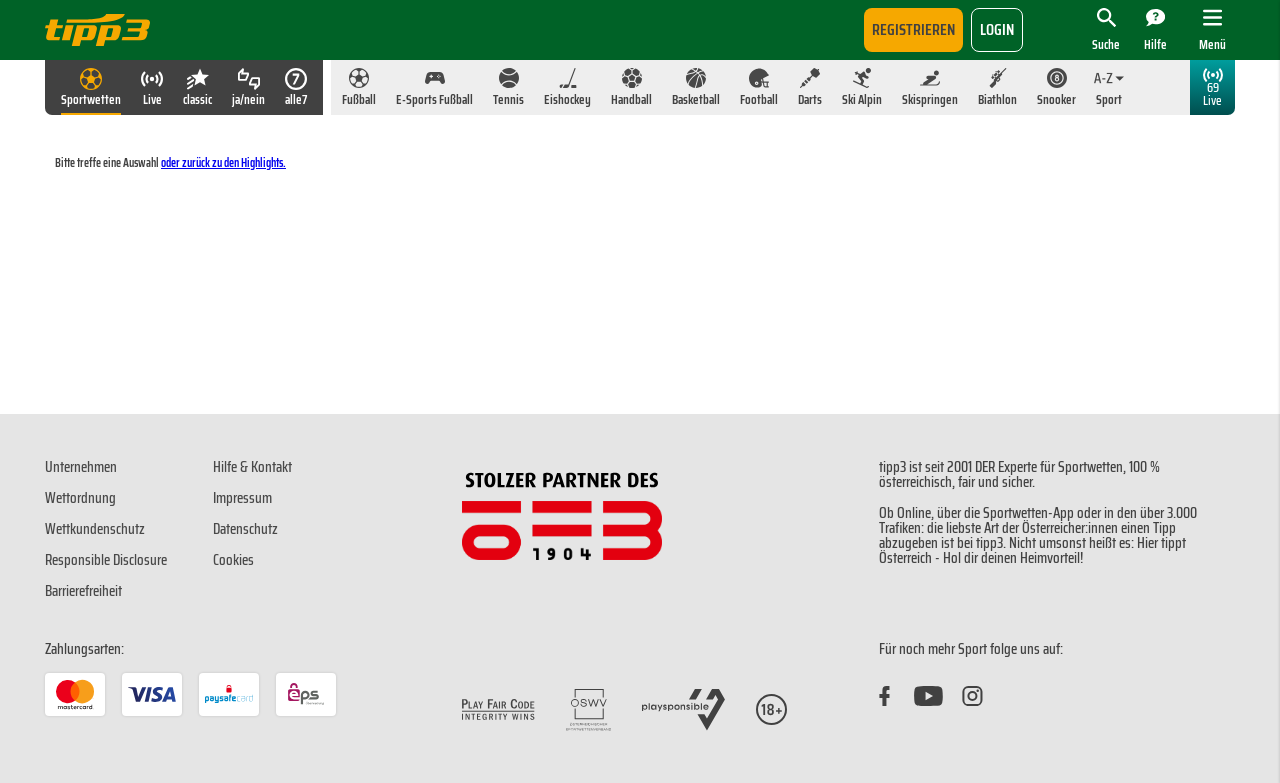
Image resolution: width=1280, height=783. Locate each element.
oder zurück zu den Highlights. (223, 162)
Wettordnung (80, 498)
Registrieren (913, 29)
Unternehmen (81, 467)
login (997, 29)
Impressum (242, 498)
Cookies (233, 560)
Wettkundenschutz (95, 529)
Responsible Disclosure (106, 560)
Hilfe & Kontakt (252, 467)
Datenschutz (245, 529)
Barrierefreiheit (83, 591)
